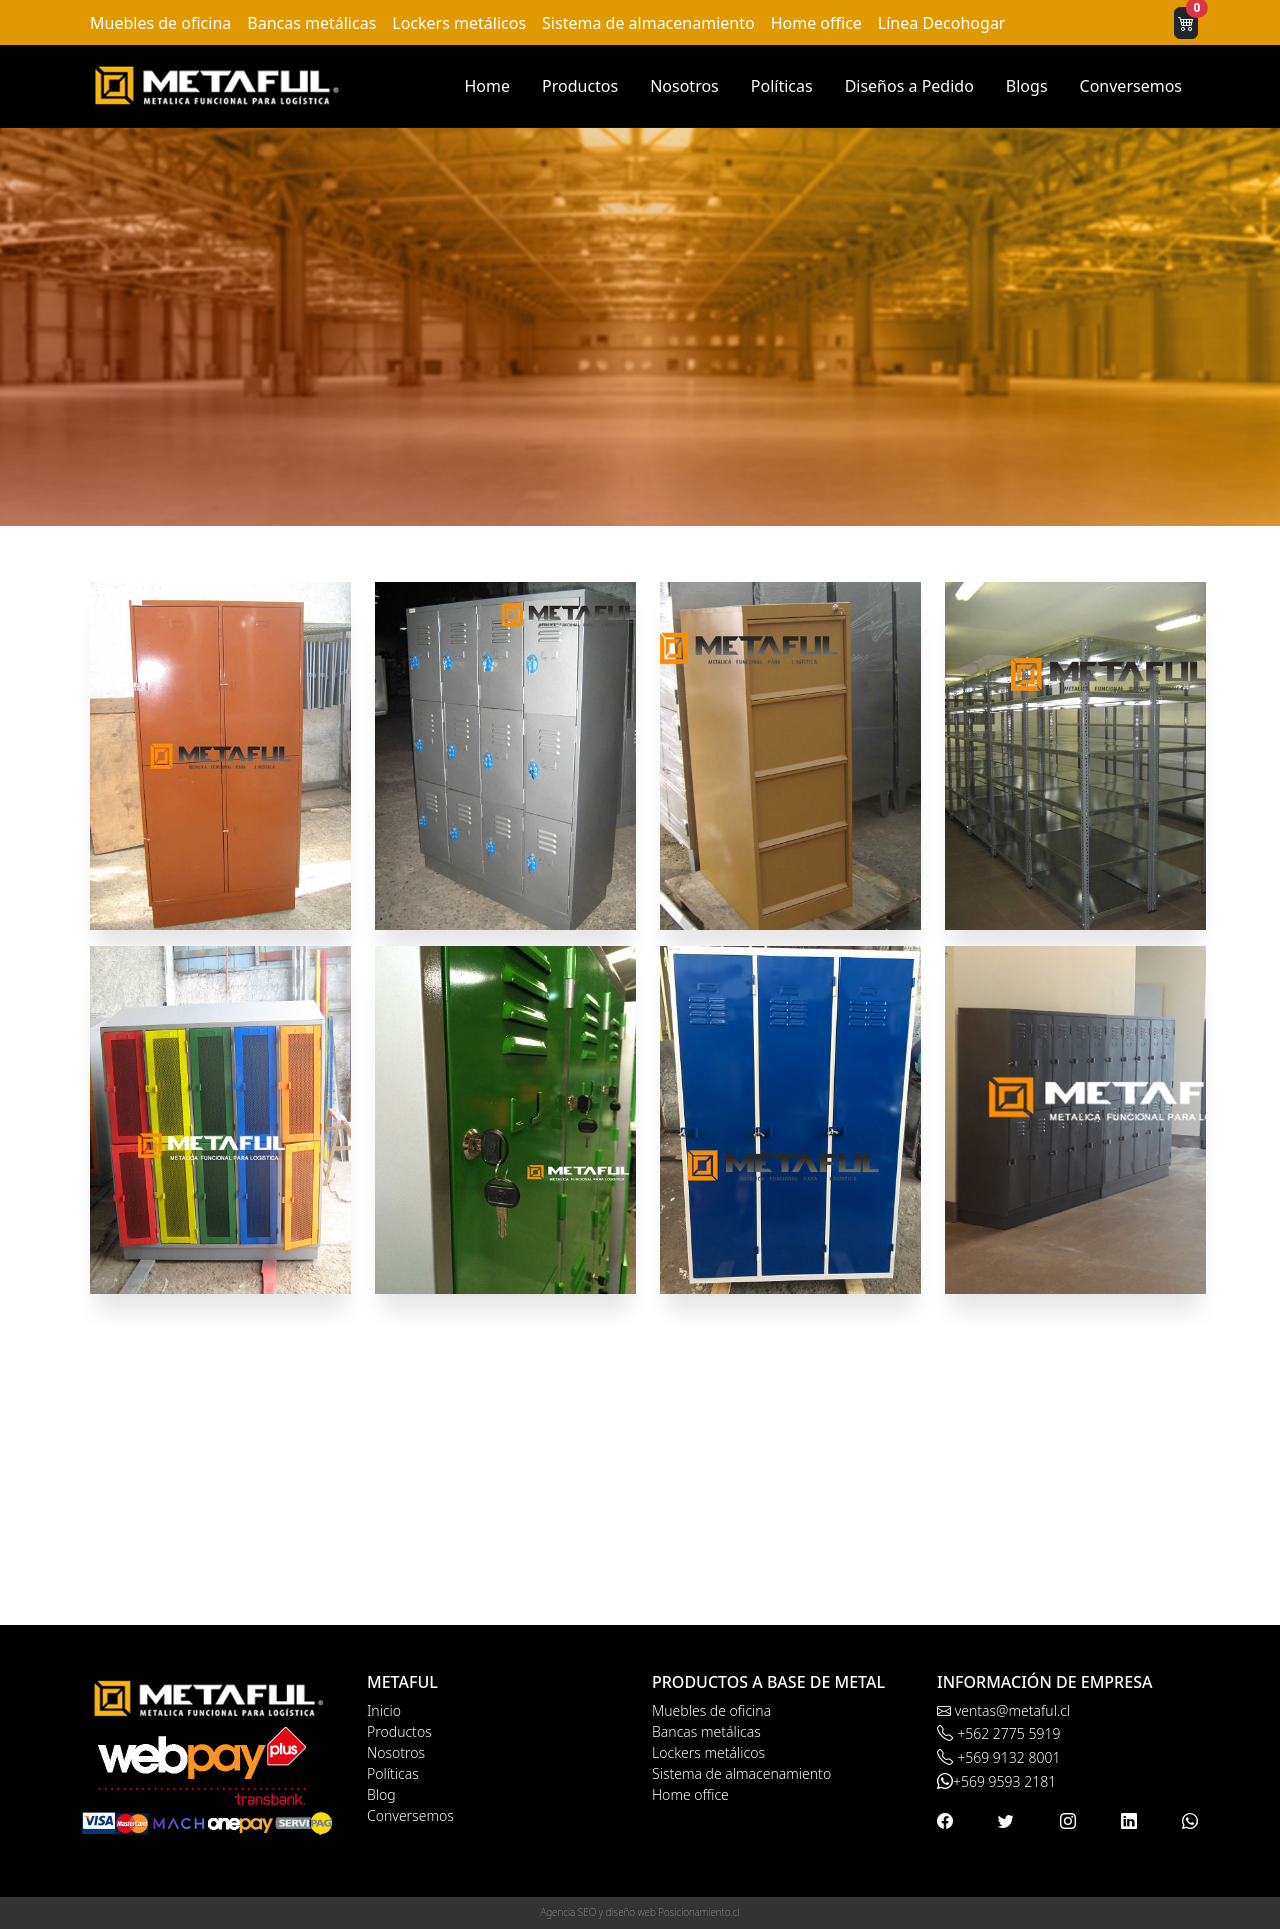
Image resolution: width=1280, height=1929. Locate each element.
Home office (816, 23)
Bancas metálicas (311, 23)
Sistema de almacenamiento (648, 23)
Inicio (384, 1710)
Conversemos (1131, 86)
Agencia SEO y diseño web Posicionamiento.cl (640, 1912)
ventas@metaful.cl (1003, 1710)
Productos (580, 86)
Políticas (782, 86)
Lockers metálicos (459, 23)
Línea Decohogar (942, 23)
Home (487, 86)
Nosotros (684, 86)
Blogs (1027, 86)
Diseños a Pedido (909, 86)
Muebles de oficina (160, 23)
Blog (381, 1794)
